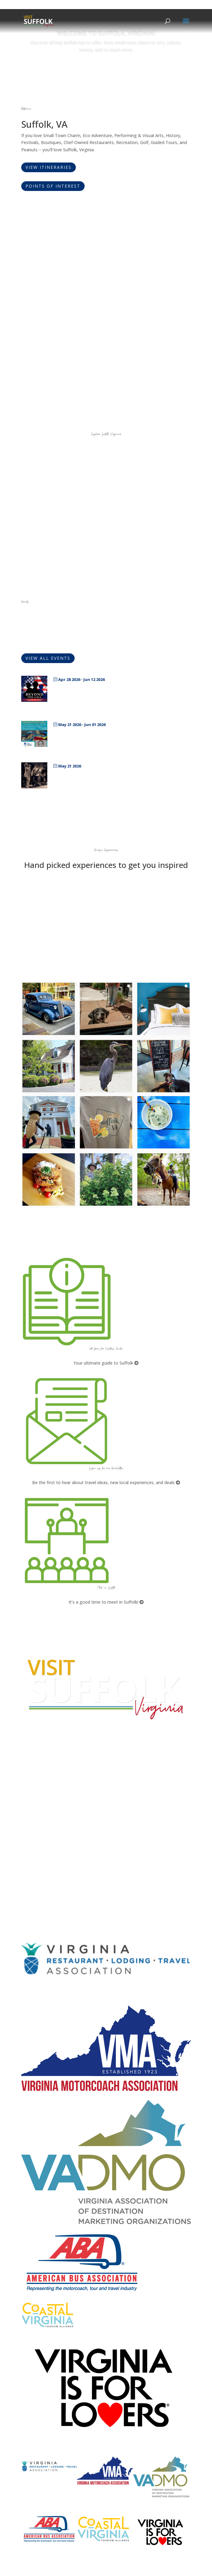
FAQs (26, 1808)
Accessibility (35, 1855)
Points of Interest (52, 186)
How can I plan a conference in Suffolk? (60, 1827)
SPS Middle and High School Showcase (103, 734)
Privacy (29, 1866)
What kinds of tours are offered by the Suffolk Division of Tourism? (87, 1815)
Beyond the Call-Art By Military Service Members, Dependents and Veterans (117, 691)
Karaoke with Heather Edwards (94, 775)
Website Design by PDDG (46, 1877)
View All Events (47, 658)
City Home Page (38, 1843)
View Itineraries (48, 167)
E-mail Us (30, 1792)
